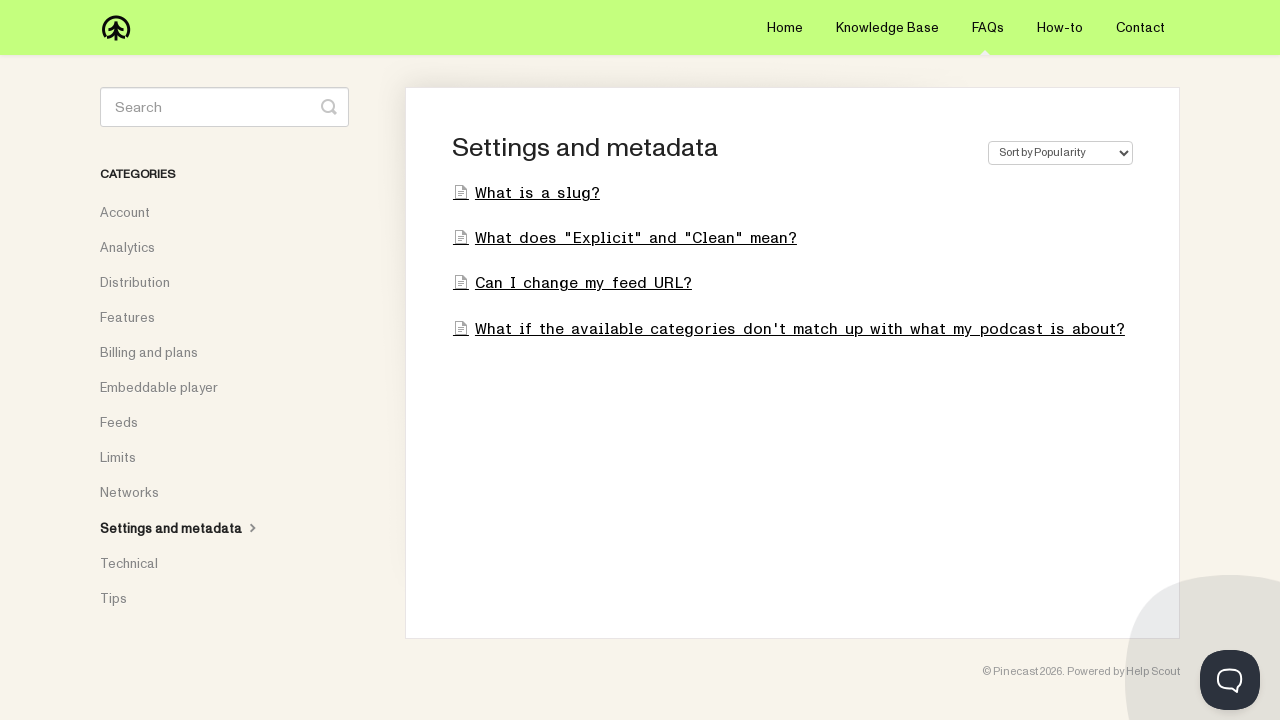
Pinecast (1015, 671)
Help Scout (1153, 671)
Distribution (135, 283)
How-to (1060, 28)
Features (127, 318)
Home (785, 28)
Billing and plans (149, 353)
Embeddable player (159, 388)
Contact (1140, 28)
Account (125, 213)
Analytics (127, 248)
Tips (113, 599)
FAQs (988, 37)
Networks (129, 493)
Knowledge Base (887, 28)
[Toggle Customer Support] (1230, 680)
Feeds (119, 423)
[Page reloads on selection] (1060, 153)
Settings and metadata (180, 528)
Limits (118, 458)
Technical (129, 564)
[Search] (224, 107)
